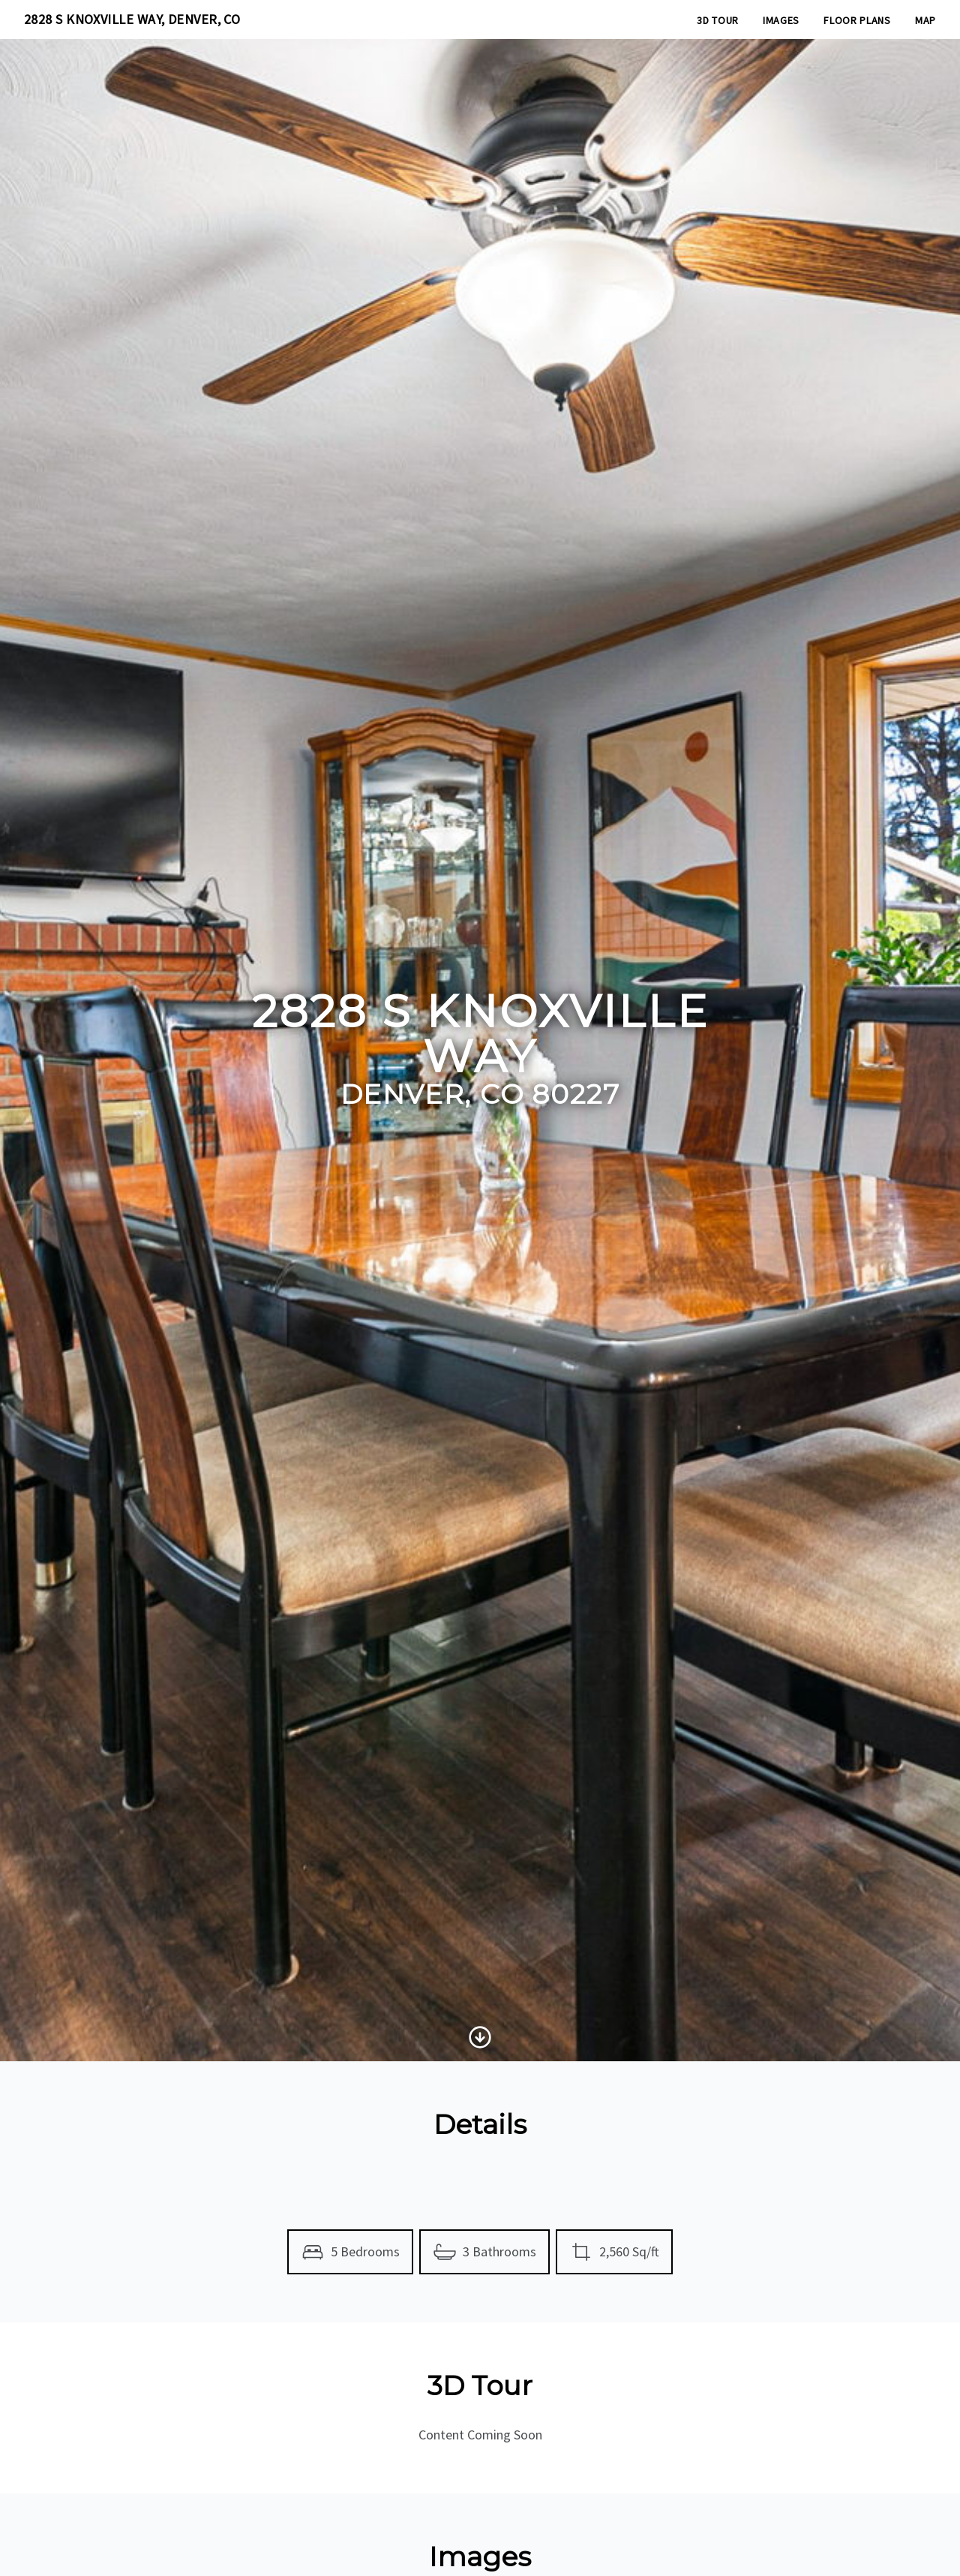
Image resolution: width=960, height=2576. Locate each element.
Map (925, 20)
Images (781, 20)
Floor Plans (857, 20)
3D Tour (718, 20)
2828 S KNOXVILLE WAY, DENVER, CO (132, 19)
